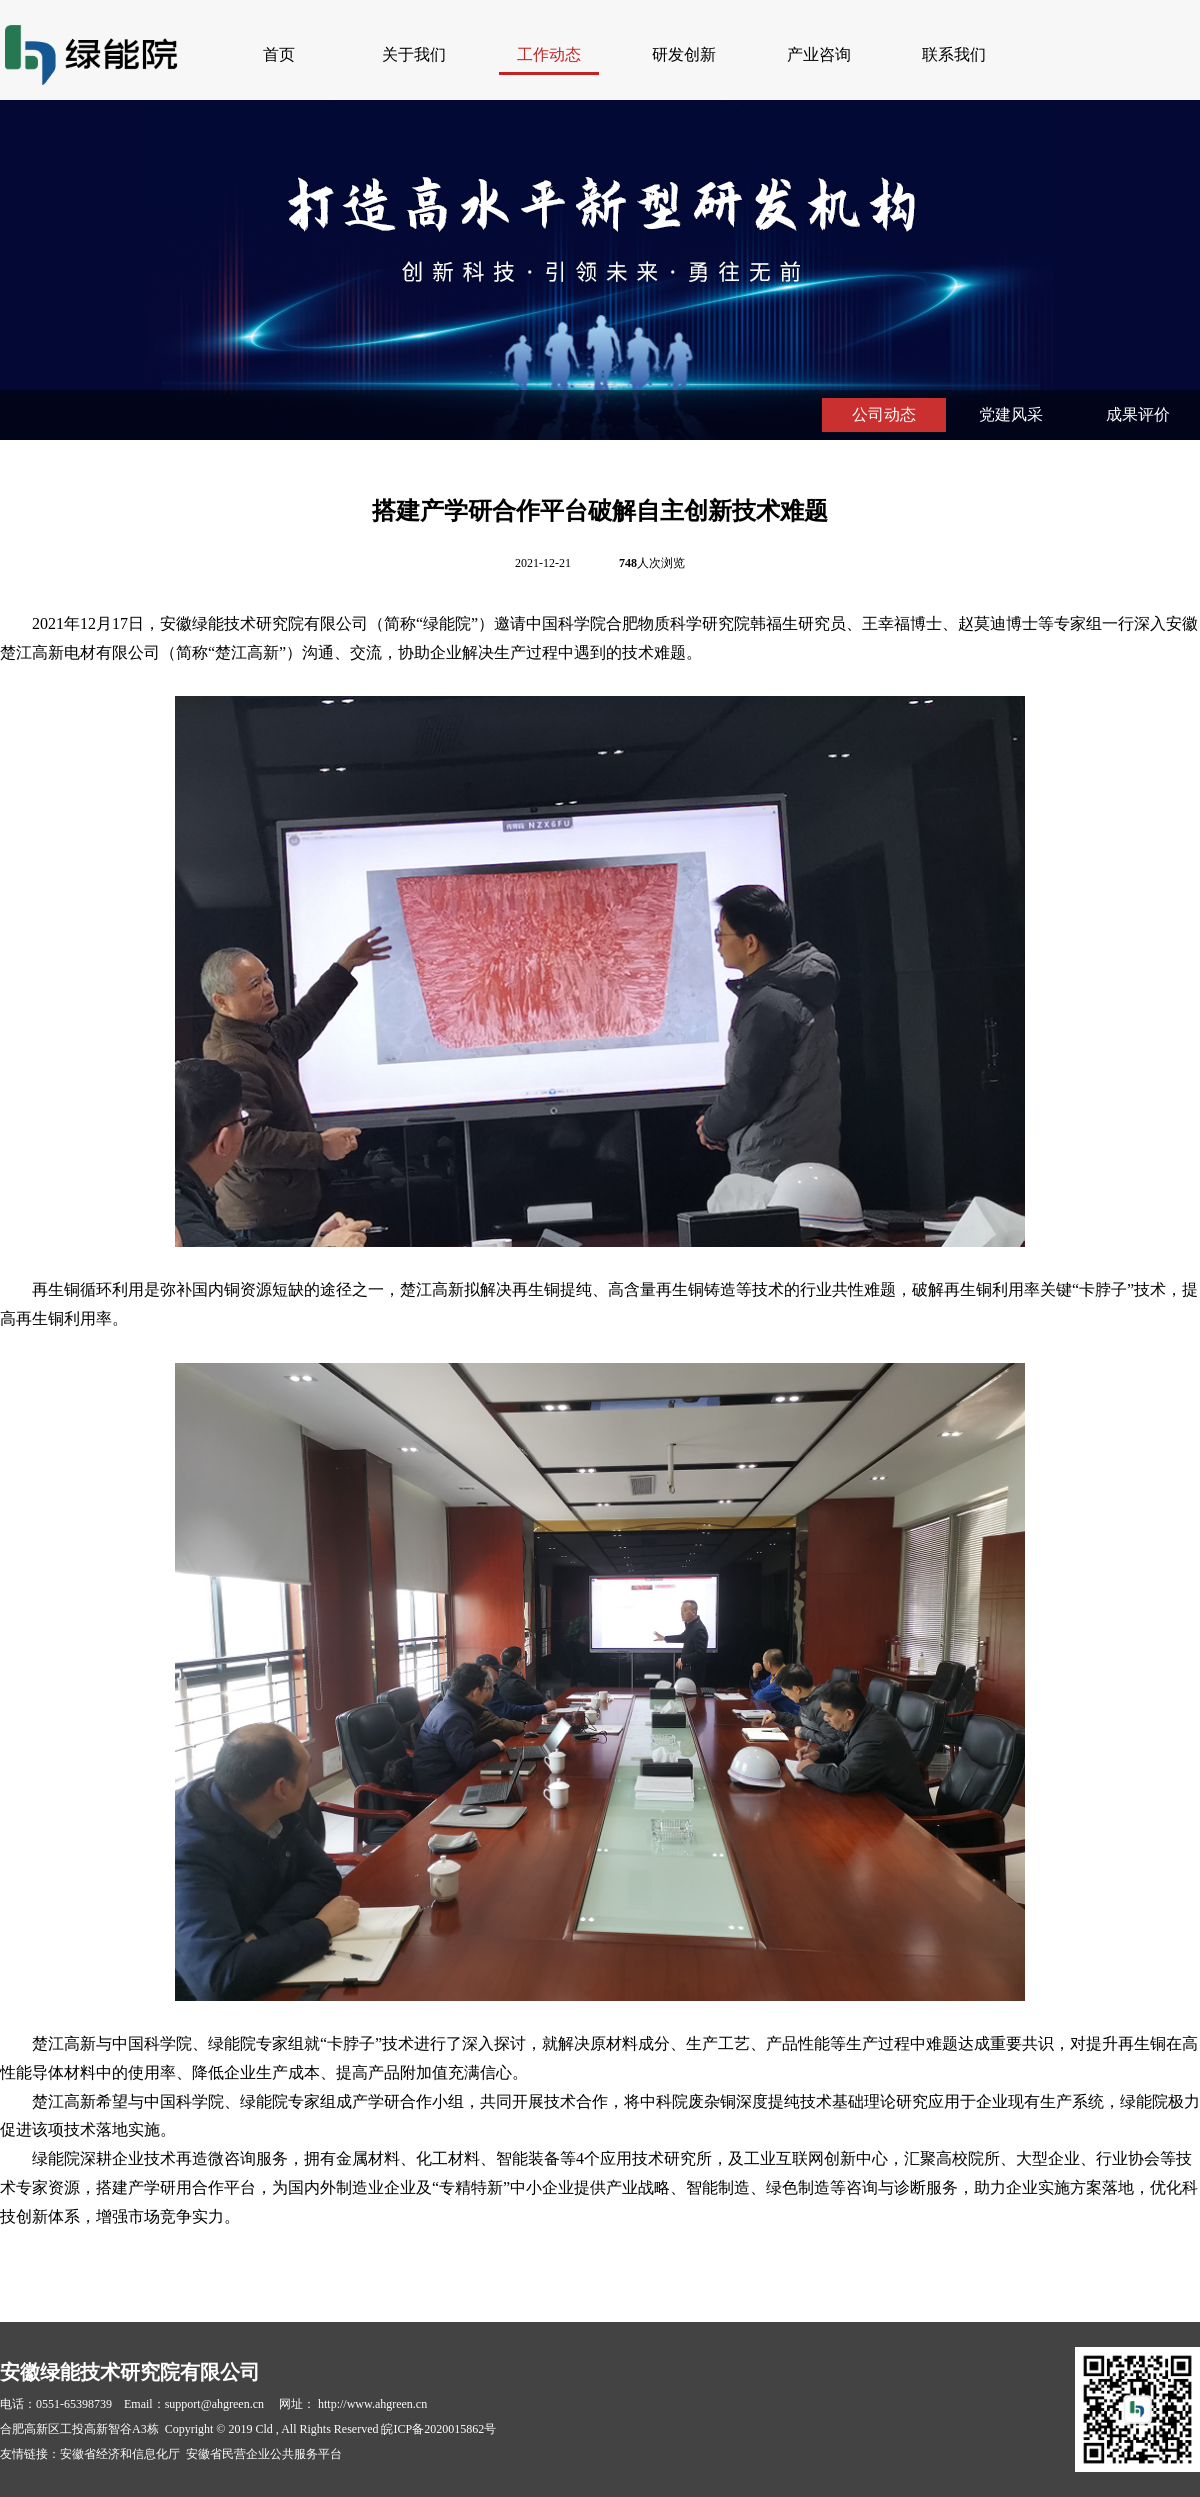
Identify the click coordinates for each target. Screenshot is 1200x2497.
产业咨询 (819, 54)
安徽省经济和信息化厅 (120, 2454)
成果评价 (1138, 414)
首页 (279, 54)
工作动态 (549, 54)
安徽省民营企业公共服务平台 (264, 2454)
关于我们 (414, 54)
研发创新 (684, 54)
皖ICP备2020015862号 (438, 2429)
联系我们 (954, 54)
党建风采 (1011, 414)
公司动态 (884, 414)
